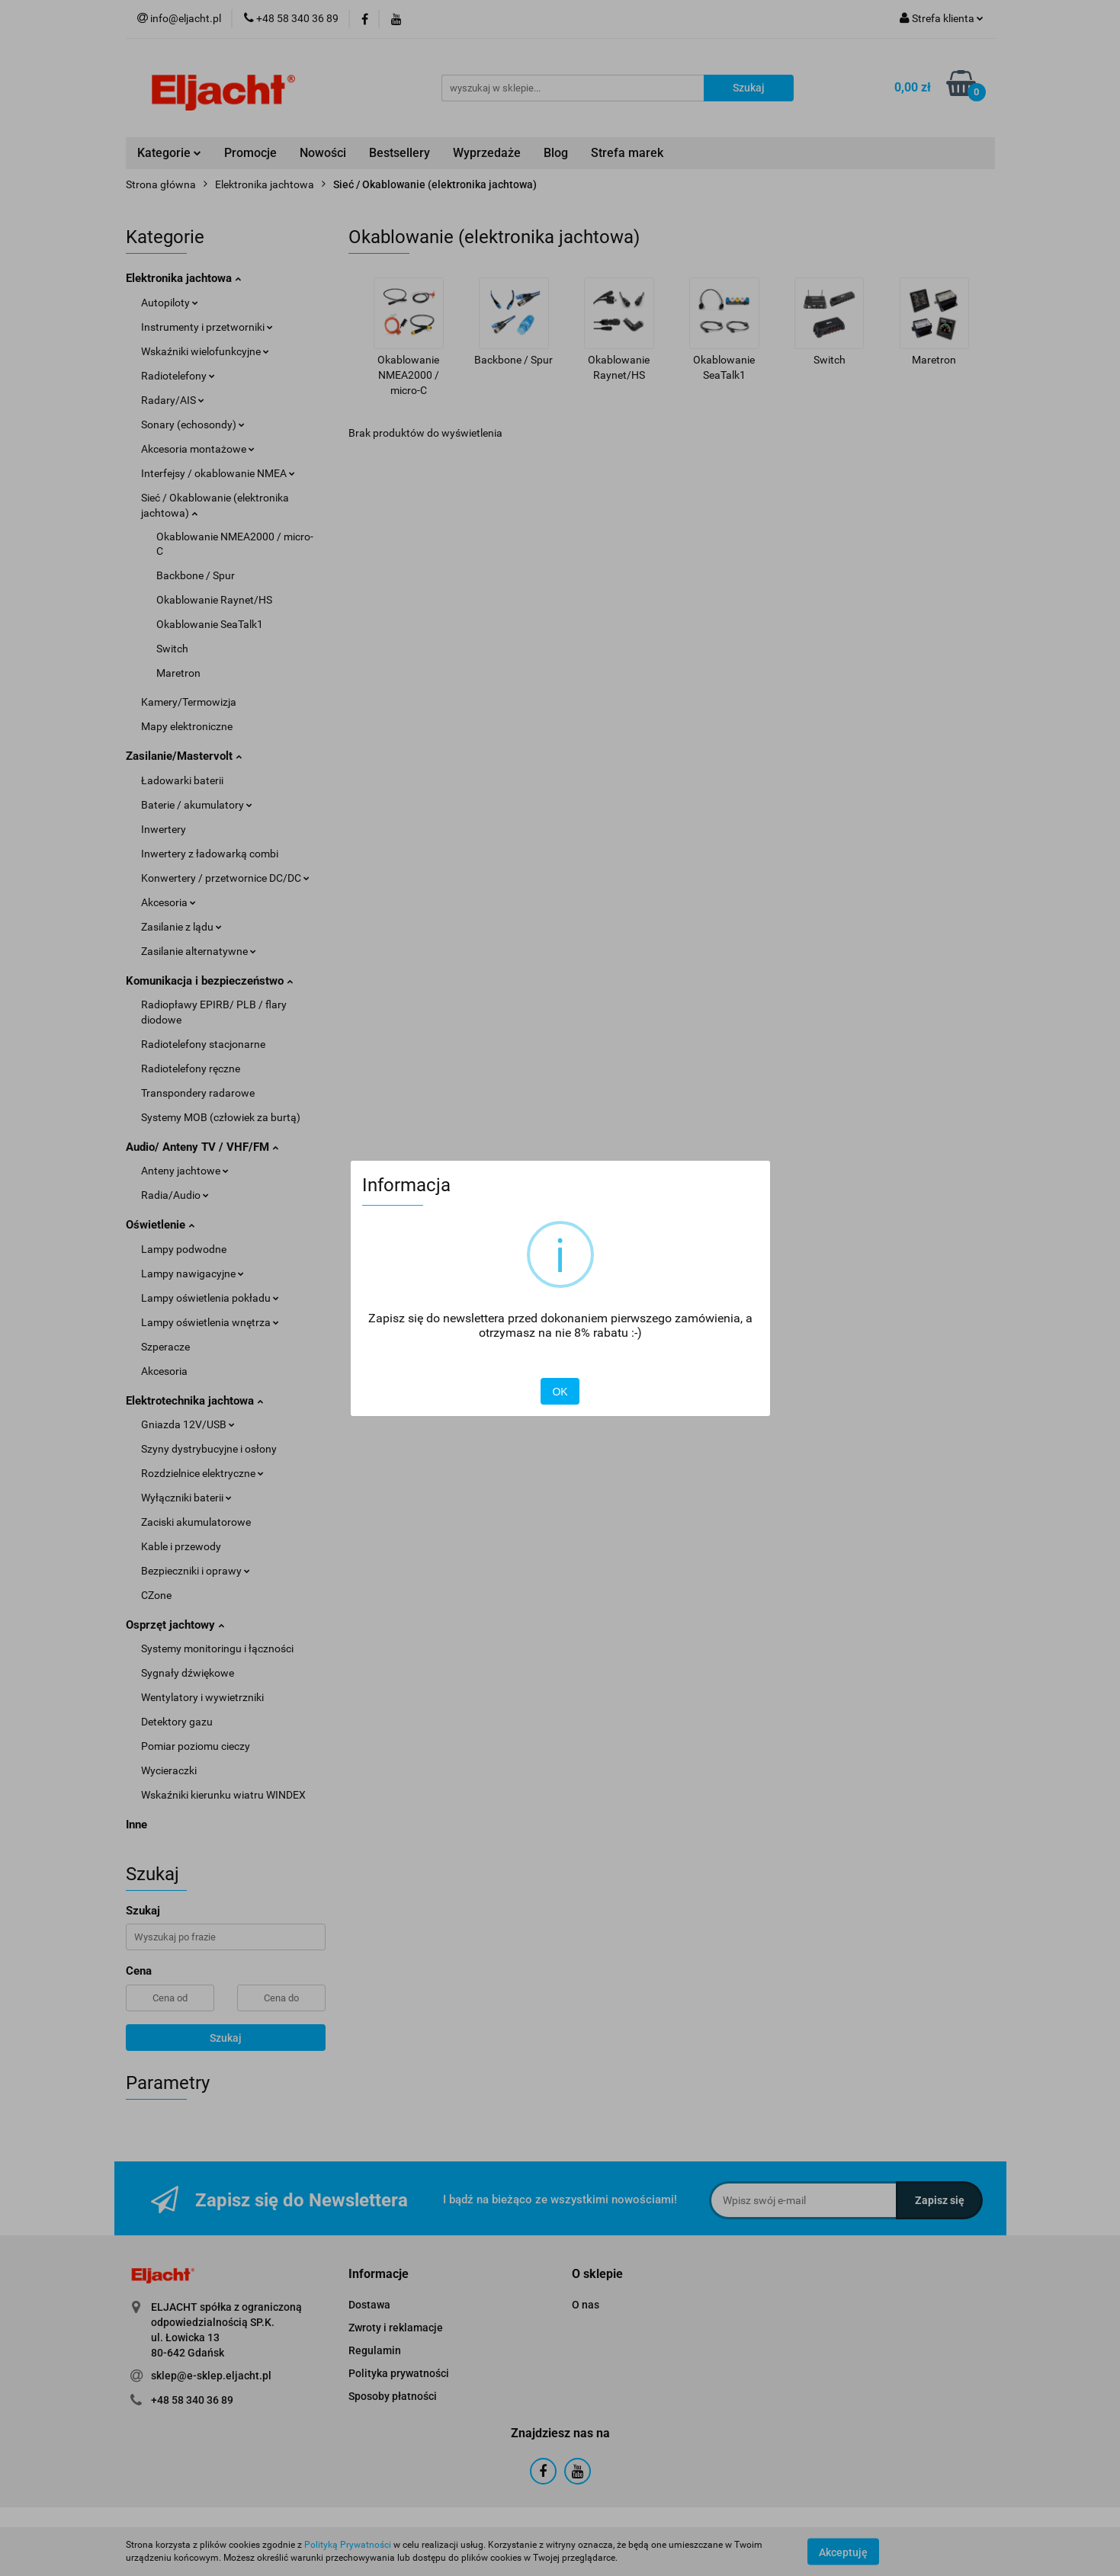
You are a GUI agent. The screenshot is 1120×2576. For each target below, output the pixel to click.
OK (559, 1392)
